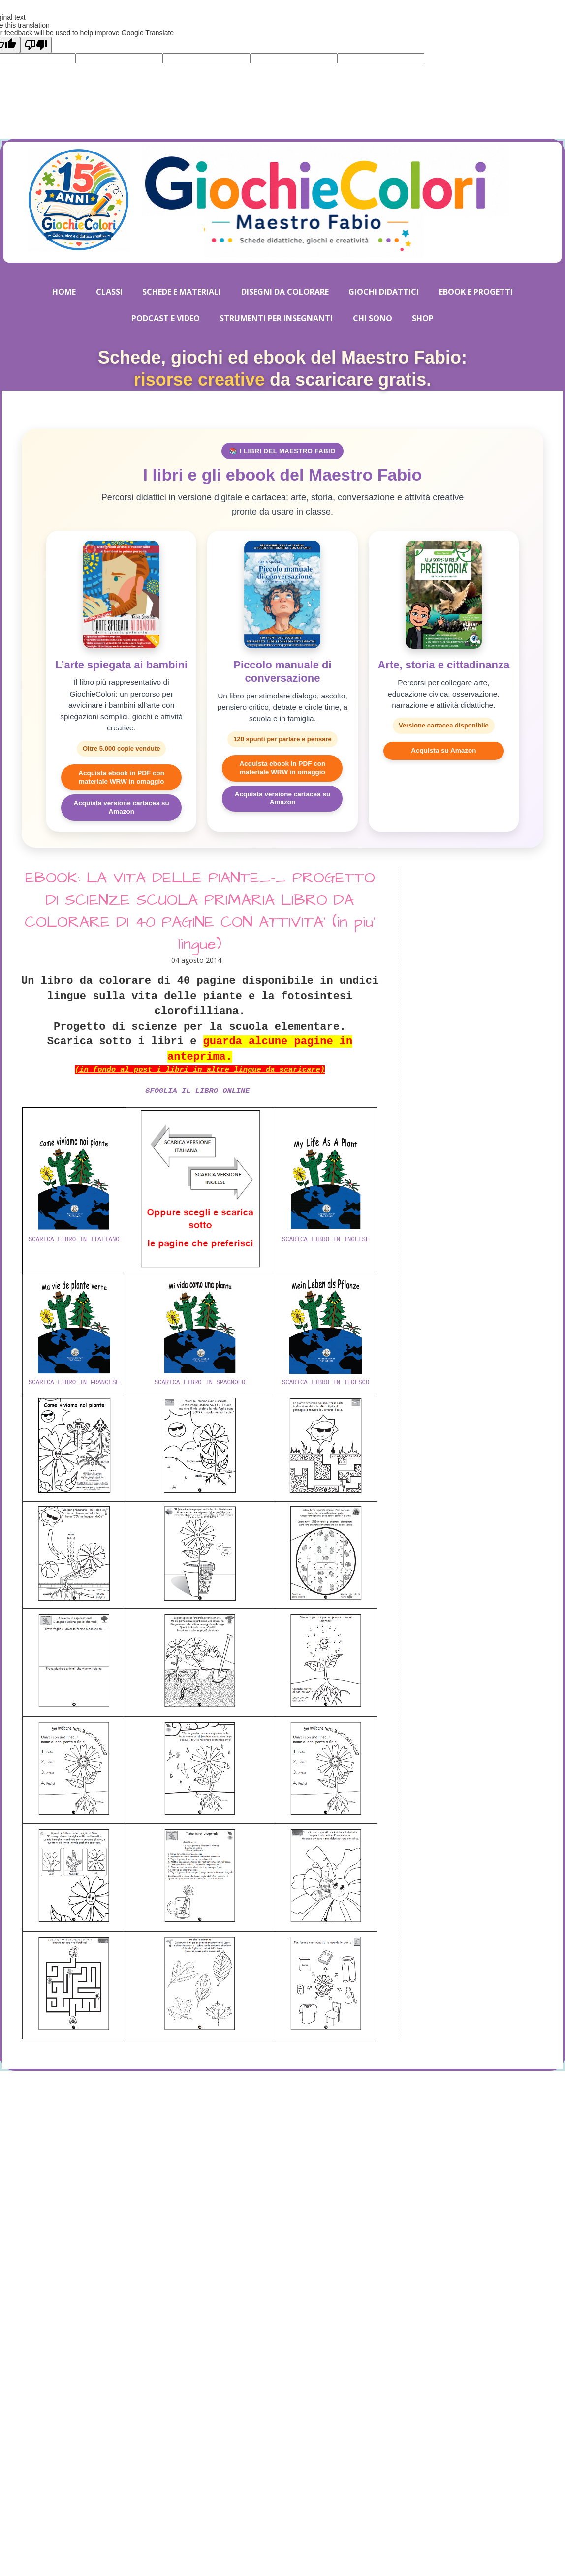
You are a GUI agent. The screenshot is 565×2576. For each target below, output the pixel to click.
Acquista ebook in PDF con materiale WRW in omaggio (121, 777)
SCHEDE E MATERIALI (181, 291)
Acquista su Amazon (443, 750)
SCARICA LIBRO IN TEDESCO (325, 1382)
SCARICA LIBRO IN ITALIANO (74, 1239)
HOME (64, 291)
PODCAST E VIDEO (165, 318)
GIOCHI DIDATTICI (383, 291)
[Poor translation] (36, 45)
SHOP (423, 318)
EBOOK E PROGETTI (476, 291)
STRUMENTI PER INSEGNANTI (276, 318)
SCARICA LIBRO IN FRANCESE (74, 1382)
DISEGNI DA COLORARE (285, 291)
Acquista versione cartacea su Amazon (121, 807)
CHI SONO (372, 318)
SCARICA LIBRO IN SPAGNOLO (200, 1382)
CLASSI (109, 291)
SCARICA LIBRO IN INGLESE (325, 1239)
